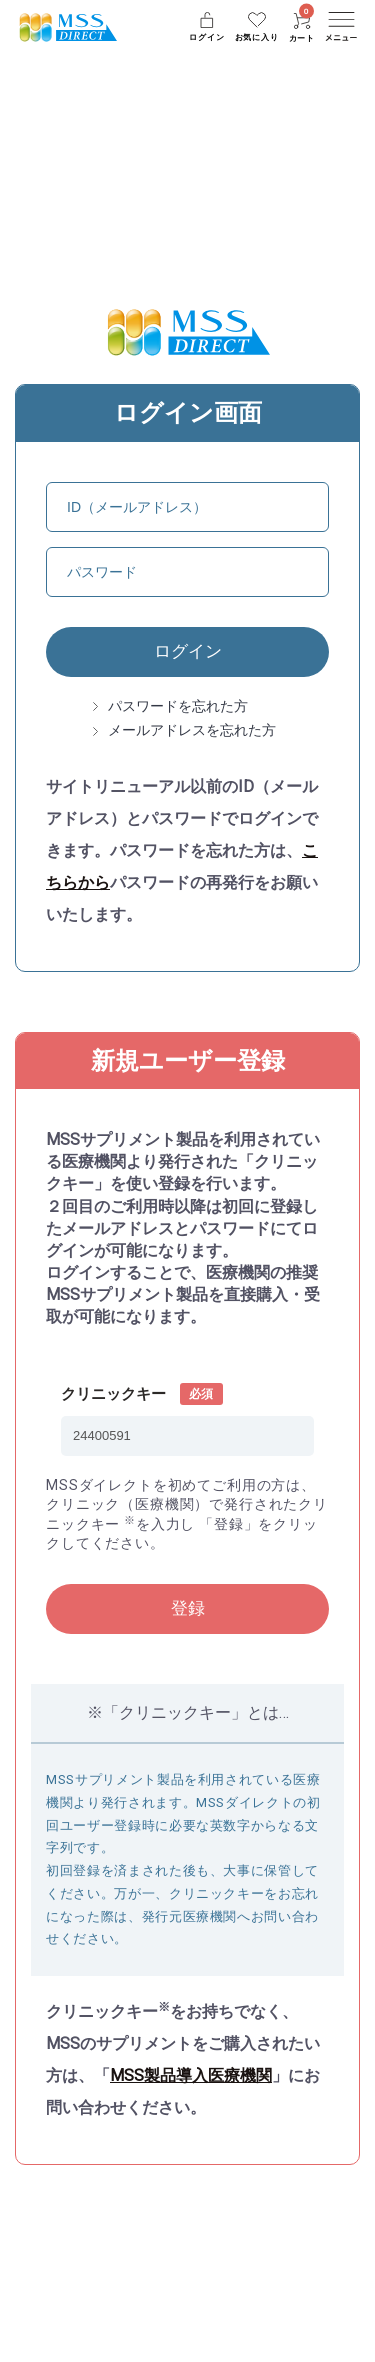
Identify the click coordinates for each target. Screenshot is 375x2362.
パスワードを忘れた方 (178, 706)
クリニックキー (113, 1394)
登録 (188, 1608)
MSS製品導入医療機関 (191, 2075)
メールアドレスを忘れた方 (192, 730)
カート (302, 27)
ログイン (188, 651)
